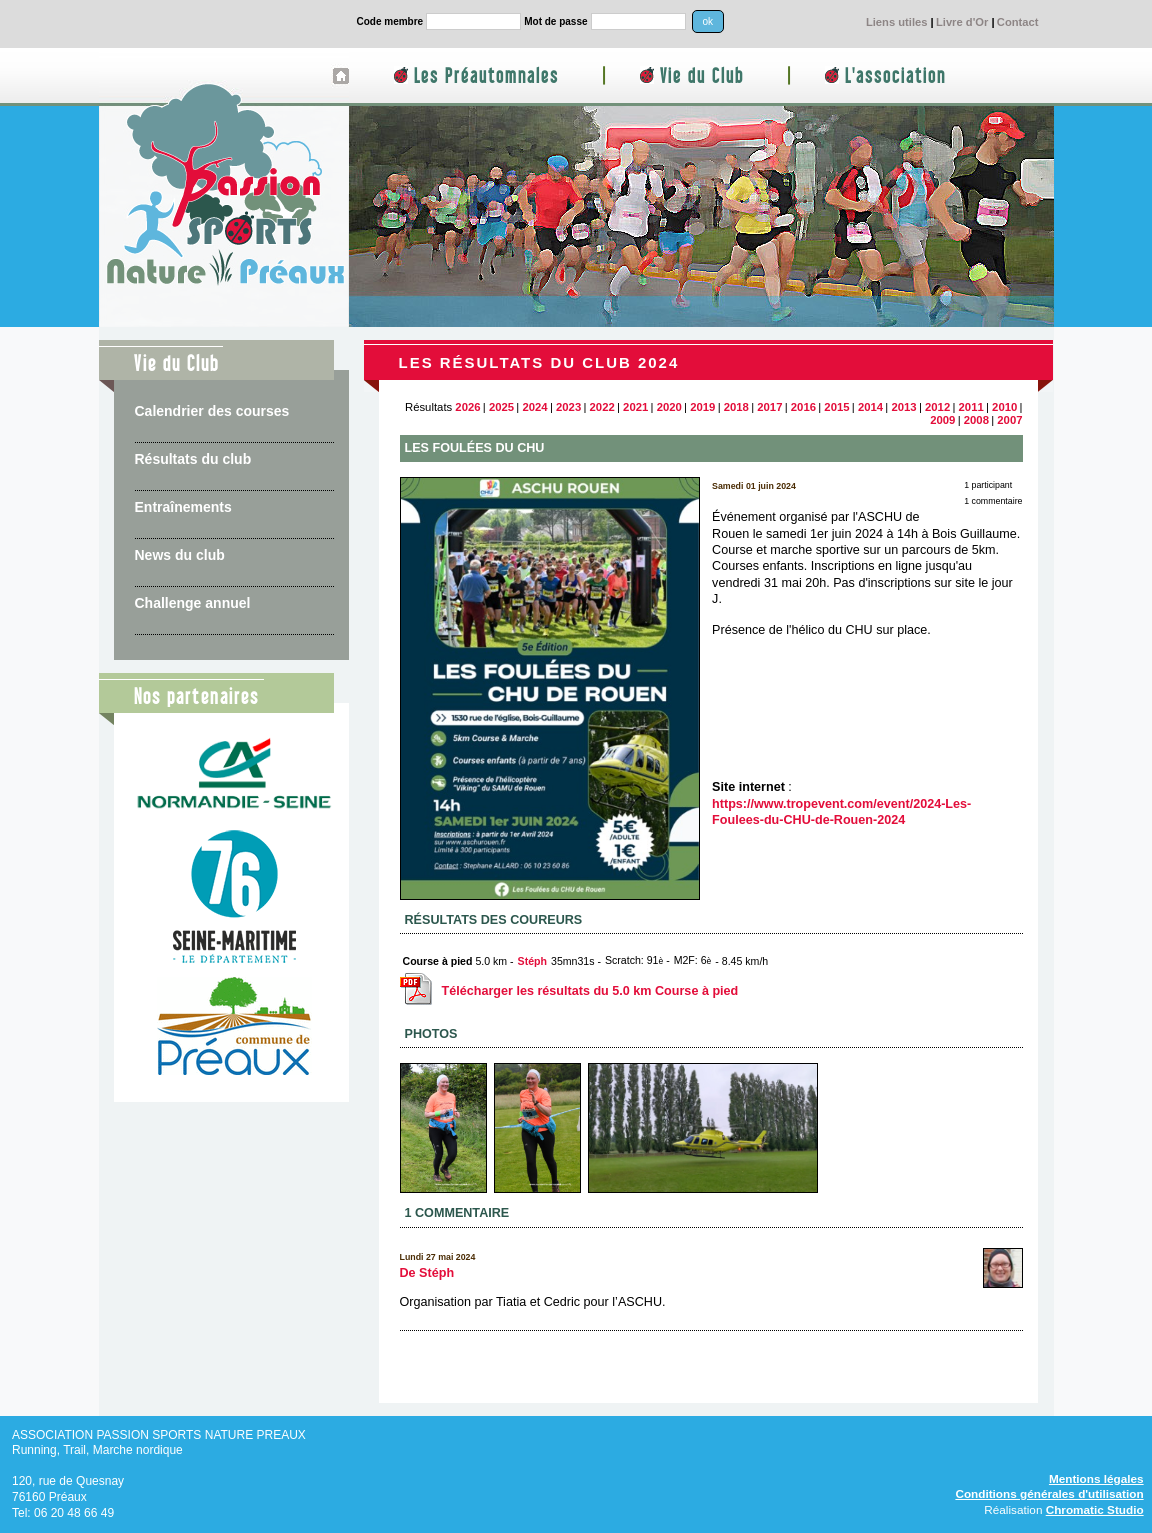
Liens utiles (897, 22)
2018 (736, 407)
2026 (467, 407)
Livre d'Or (962, 22)
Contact (1018, 22)
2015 (836, 407)
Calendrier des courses (212, 411)
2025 (501, 407)
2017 (769, 407)
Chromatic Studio (1095, 1509)
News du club (180, 555)
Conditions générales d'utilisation (1049, 1493)
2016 (803, 407)
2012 (937, 407)
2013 (903, 407)
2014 (870, 407)
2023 (568, 407)
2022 (602, 407)
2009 (942, 420)
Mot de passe (555, 21)
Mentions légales (1096, 1478)
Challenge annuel (193, 603)
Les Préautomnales (486, 76)
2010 (1004, 407)
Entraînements (183, 507)
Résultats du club (193, 459)
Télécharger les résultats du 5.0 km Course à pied (569, 991)
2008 (976, 420)
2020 (669, 407)
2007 (1009, 420)
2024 (534, 407)
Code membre (390, 21)
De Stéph (427, 1273)
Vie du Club (702, 76)
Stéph (532, 961)
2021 (635, 407)
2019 (702, 407)
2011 (971, 407)
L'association (895, 76)
